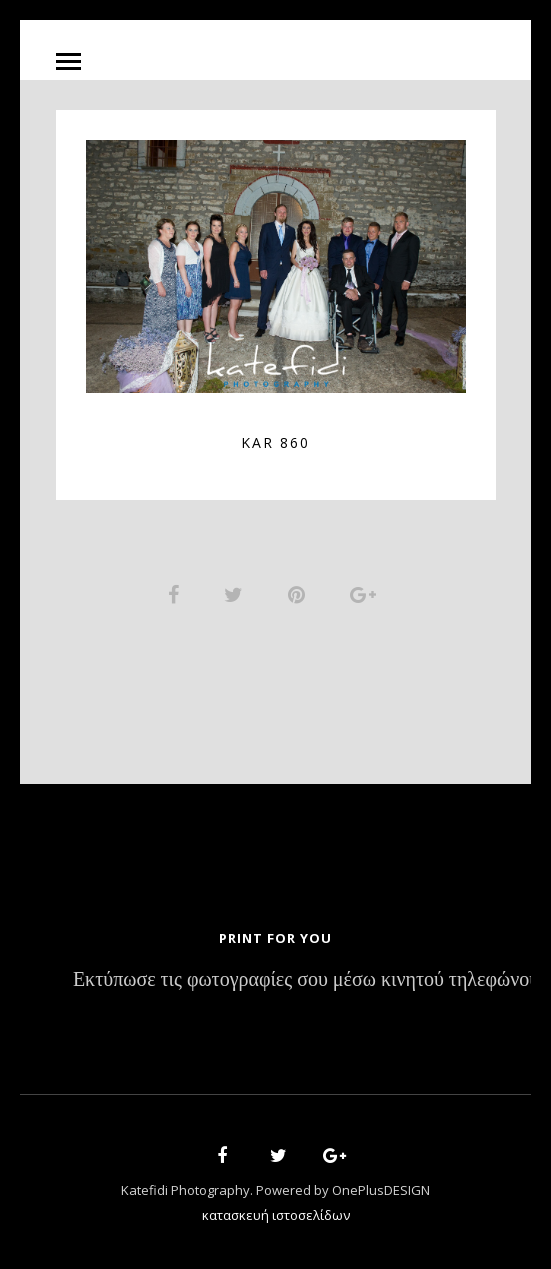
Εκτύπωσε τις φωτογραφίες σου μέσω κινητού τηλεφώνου (306, 980)
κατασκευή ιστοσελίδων (276, 1215)
